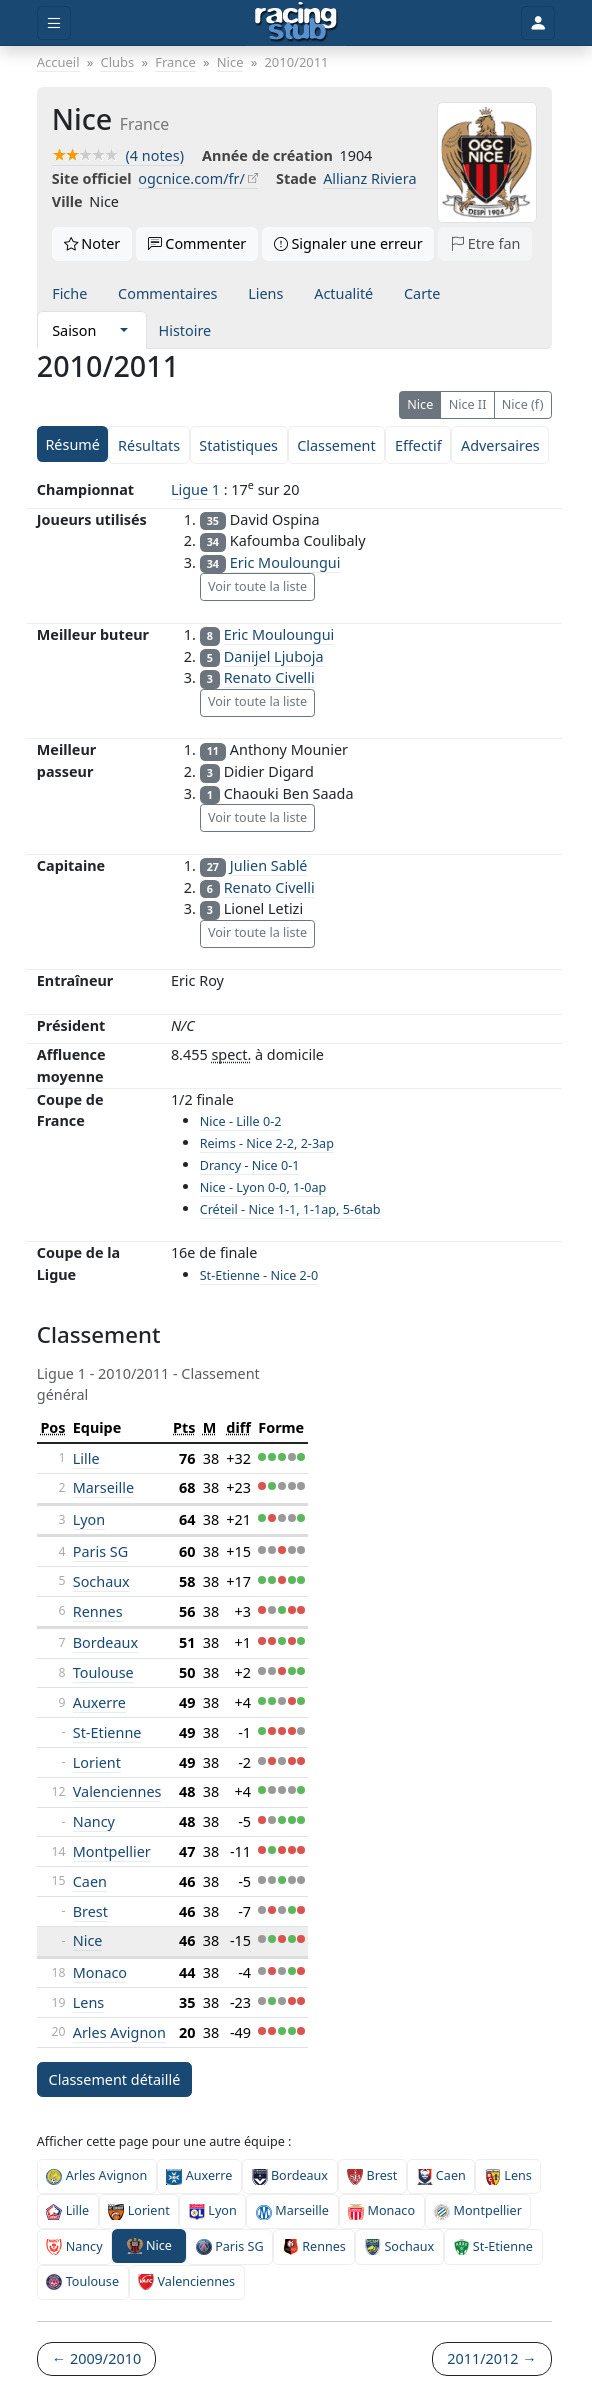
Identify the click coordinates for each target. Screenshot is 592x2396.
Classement (336, 445)
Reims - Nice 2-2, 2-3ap (267, 1143)
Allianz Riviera (369, 178)
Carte (422, 293)
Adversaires (500, 445)
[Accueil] (296, 23)
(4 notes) (118, 155)
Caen (90, 1881)
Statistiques (238, 445)
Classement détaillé (115, 2079)
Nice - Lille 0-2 (241, 1121)
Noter (92, 243)
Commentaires (167, 293)
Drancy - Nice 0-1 (250, 1165)
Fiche (69, 293)
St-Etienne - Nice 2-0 (259, 1275)
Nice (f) (523, 404)
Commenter (197, 243)
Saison (74, 330)
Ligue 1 (195, 489)
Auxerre (99, 1702)
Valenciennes (117, 1791)
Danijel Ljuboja (274, 656)
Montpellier (112, 1851)
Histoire (185, 330)
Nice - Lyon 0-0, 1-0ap (263, 1187)
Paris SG (100, 1551)
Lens (88, 2002)
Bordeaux (105, 1642)
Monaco (100, 1972)
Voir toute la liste (257, 586)
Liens (265, 293)
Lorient (97, 1762)
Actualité (343, 293)
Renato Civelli (269, 677)
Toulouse (103, 1672)
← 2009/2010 (96, 2358)
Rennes (98, 1611)
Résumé (72, 444)
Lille (86, 1458)
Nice (420, 404)
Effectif (418, 445)
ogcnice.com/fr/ (191, 178)
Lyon (89, 1519)
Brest (90, 1911)
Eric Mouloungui (285, 562)
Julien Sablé (269, 865)
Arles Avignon (119, 2032)
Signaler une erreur (348, 243)
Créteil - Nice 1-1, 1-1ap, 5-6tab (290, 1209)
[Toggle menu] (54, 23)
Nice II (468, 404)
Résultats (149, 445)
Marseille (103, 1487)
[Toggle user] (538, 23)
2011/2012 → (491, 2358)
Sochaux (101, 1581)
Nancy (94, 1821)
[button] (123, 330)
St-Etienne (107, 1732)
